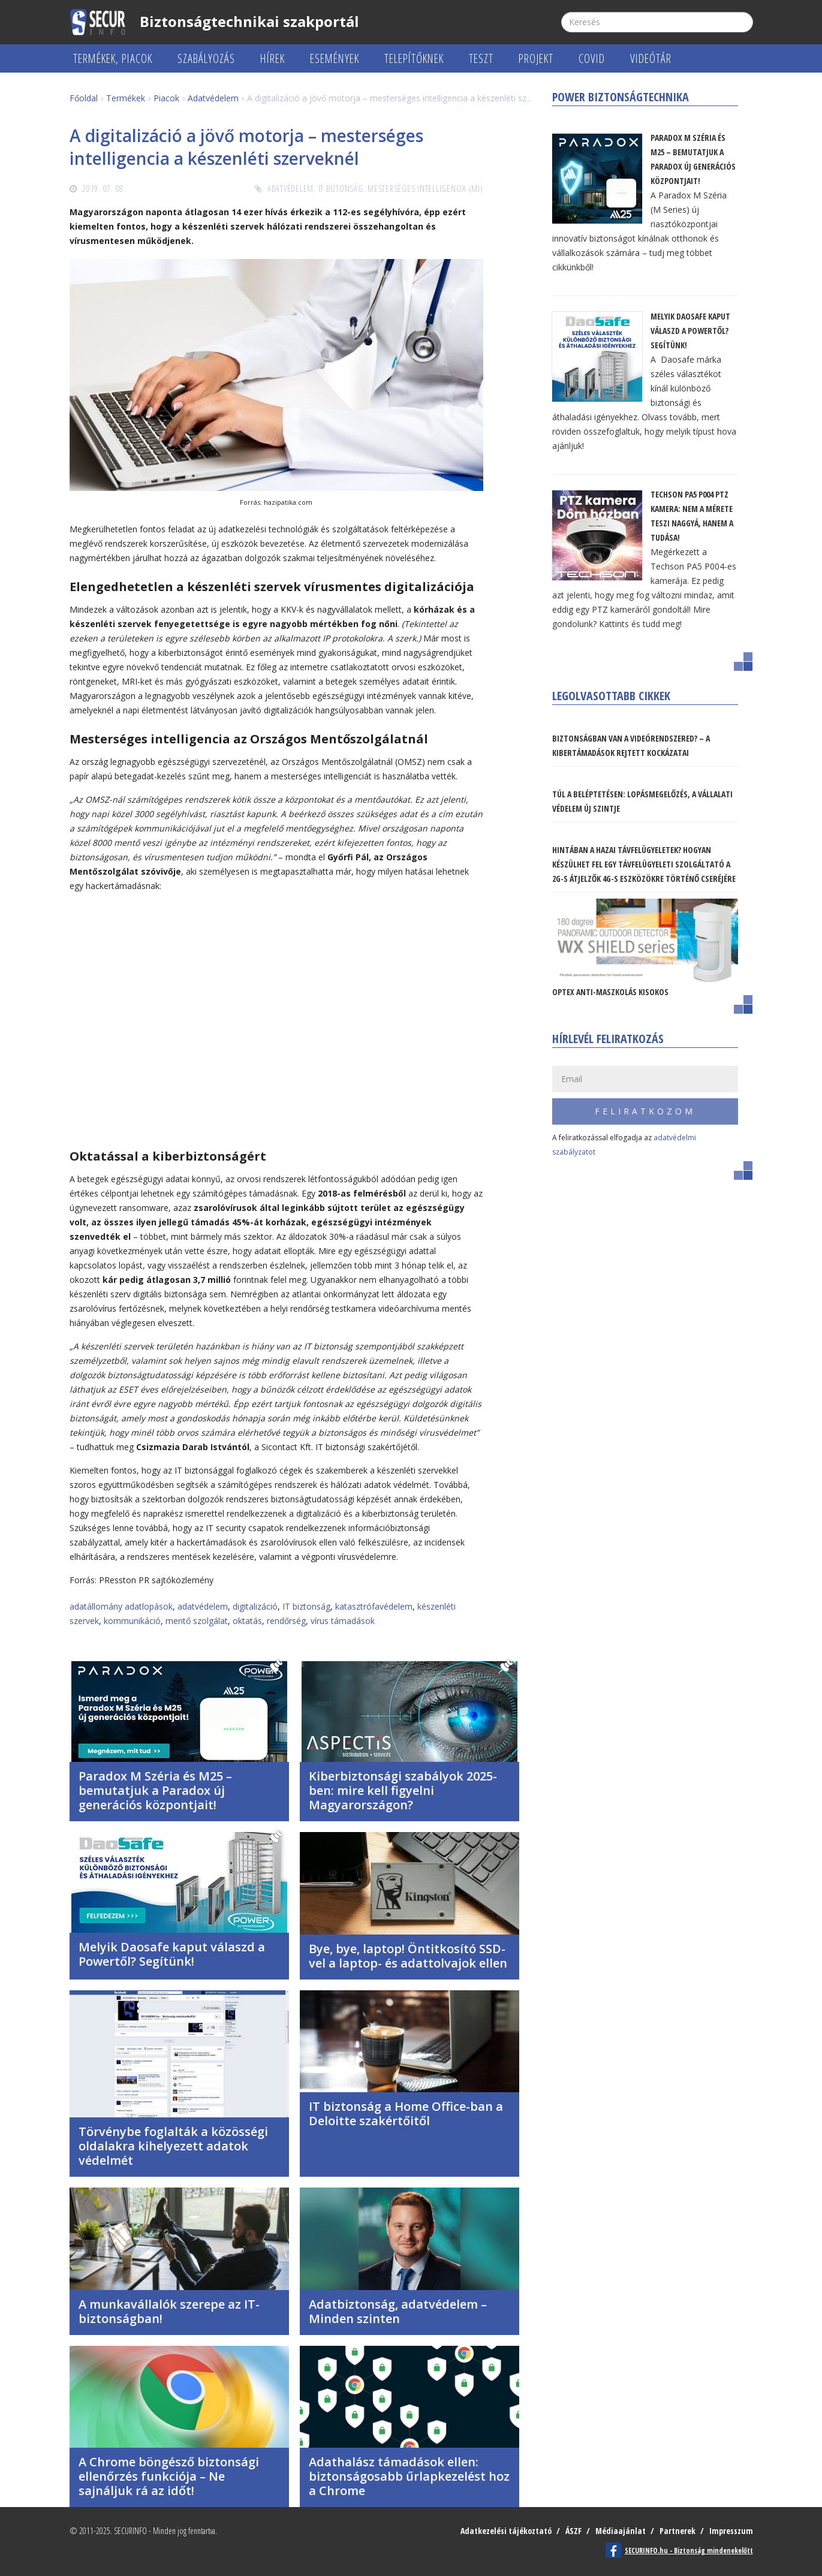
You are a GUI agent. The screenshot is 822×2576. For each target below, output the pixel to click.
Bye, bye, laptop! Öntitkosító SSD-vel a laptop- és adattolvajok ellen (408, 1956)
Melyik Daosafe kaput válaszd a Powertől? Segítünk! (172, 1954)
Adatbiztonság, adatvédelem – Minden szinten (398, 2311)
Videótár (651, 58)
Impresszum (731, 2530)
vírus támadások (343, 1620)
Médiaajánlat (620, 2530)
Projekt (536, 58)
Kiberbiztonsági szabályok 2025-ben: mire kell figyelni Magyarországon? (403, 1790)
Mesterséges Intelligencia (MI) (425, 188)
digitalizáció (255, 1606)
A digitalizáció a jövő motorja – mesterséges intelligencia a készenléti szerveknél (246, 147)
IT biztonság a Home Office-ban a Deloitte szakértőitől (406, 2113)
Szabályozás (206, 58)
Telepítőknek (414, 58)
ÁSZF (573, 2530)
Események (334, 58)
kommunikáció (132, 1620)
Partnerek (677, 2530)
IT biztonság (340, 188)
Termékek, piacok (112, 58)
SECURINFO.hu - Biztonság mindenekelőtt (689, 2550)
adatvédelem (202, 1606)
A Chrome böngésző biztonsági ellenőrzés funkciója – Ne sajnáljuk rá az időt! (169, 2476)
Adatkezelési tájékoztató (506, 2530)
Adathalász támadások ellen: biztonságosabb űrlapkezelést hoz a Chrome (409, 2476)
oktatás (247, 1620)
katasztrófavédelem (373, 1606)
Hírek (272, 58)
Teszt (481, 58)
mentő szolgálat (196, 1620)
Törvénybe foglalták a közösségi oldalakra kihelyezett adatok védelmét (173, 2145)
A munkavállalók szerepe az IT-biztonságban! (169, 2311)
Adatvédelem (290, 188)
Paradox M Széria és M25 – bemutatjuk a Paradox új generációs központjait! (155, 1790)
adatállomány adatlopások (121, 1606)
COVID (592, 58)
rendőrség (286, 1620)
